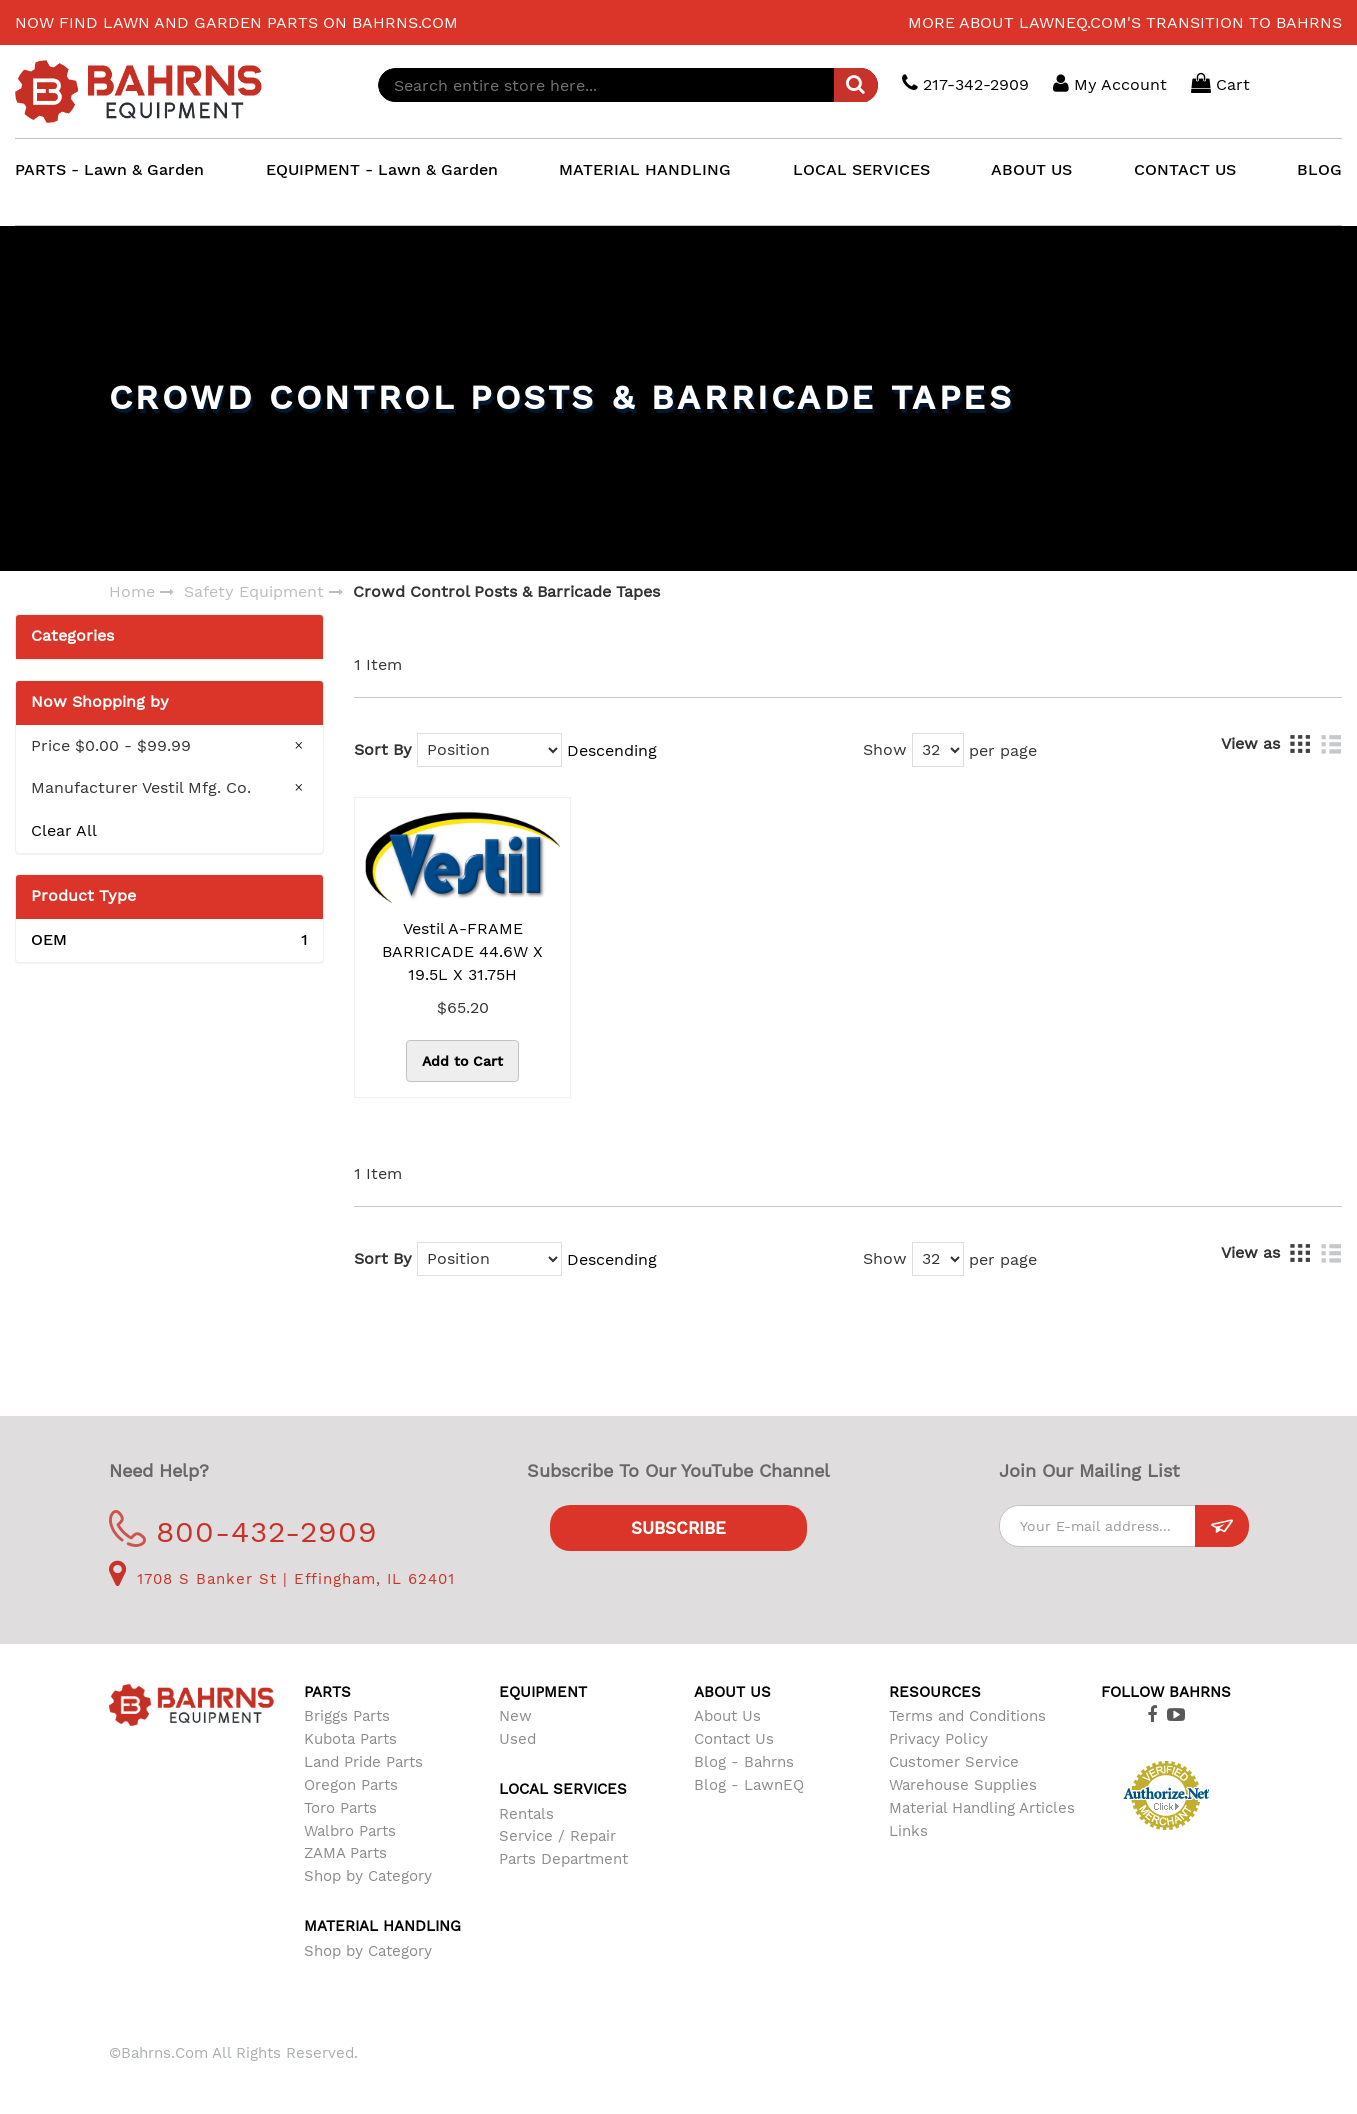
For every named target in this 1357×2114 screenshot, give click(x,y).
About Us (727, 1716)
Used (517, 1739)
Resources (935, 1692)
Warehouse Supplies (963, 1785)
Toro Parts (340, 1808)
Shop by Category (368, 1876)
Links (908, 1831)
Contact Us (734, 1739)
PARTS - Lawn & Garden (109, 169)
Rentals (526, 1814)
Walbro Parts (350, 1831)
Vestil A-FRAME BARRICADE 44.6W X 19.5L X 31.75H (462, 951)
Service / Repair (557, 1836)
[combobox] (628, 85)
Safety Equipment (254, 591)
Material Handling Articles (982, 1808)
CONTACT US (1185, 169)
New (515, 1716)
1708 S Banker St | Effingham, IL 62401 (282, 1579)
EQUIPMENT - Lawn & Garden (382, 169)
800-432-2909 (243, 1531)
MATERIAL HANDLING (645, 169)
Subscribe (678, 1528)
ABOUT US (1031, 169)
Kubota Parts (350, 1739)
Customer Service (954, 1762)
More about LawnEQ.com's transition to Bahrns (1125, 22)
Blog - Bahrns (744, 1762)
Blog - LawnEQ (749, 1785)
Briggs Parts (347, 1716)
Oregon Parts (351, 1785)
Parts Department (563, 1859)
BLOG (1319, 169)
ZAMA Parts (345, 1853)
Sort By (383, 749)
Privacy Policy (938, 1739)
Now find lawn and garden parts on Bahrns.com (236, 22)
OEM (169, 940)
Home (132, 591)
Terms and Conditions (967, 1716)
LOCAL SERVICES (861, 169)
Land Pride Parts (363, 1762)
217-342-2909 (965, 83)
